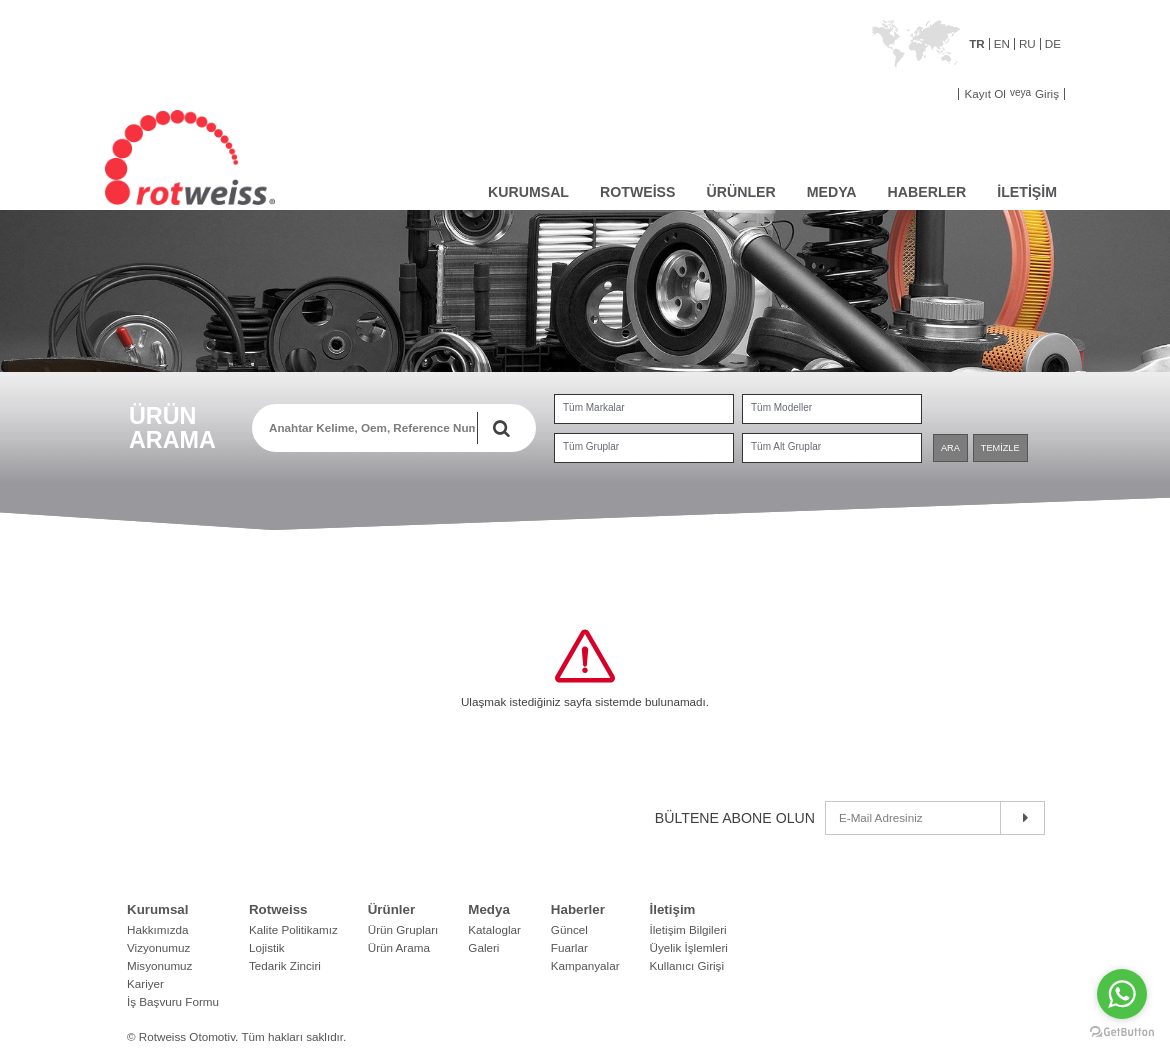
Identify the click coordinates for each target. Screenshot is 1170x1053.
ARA (950, 448)
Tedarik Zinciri (285, 965)
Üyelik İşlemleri (689, 947)
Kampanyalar (585, 965)
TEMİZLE (1000, 448)
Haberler (578, 909)
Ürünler (391, 909)
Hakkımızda (158, 929)
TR (977, 44)
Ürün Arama (399, 947)
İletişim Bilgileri (688, 929)
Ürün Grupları (403, 929)
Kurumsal (157, 909)
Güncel (569, 929)
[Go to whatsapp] (1122, 994)
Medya (488, 909)
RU (1027, 44)
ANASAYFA (457, 189)
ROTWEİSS (638, 192)
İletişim (673, 909)
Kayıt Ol (984, 94)
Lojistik (267, 947)
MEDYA (832, 192)
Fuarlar (569, 947)
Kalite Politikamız (293, 929)
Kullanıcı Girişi (687, 965)
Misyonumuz (159, 965)
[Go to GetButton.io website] (1122, 1032)
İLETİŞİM (1027, 192)
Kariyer (145, 983)
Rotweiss (278, 909)
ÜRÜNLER (741, 192)
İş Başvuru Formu (173, 1001)
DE (1053, 44)
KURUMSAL (528, 192)
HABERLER (927, 192)
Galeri (483, 947)
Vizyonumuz (158, 947)
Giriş (1047, 94)
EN (1002, 44)
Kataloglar (494, 929)
